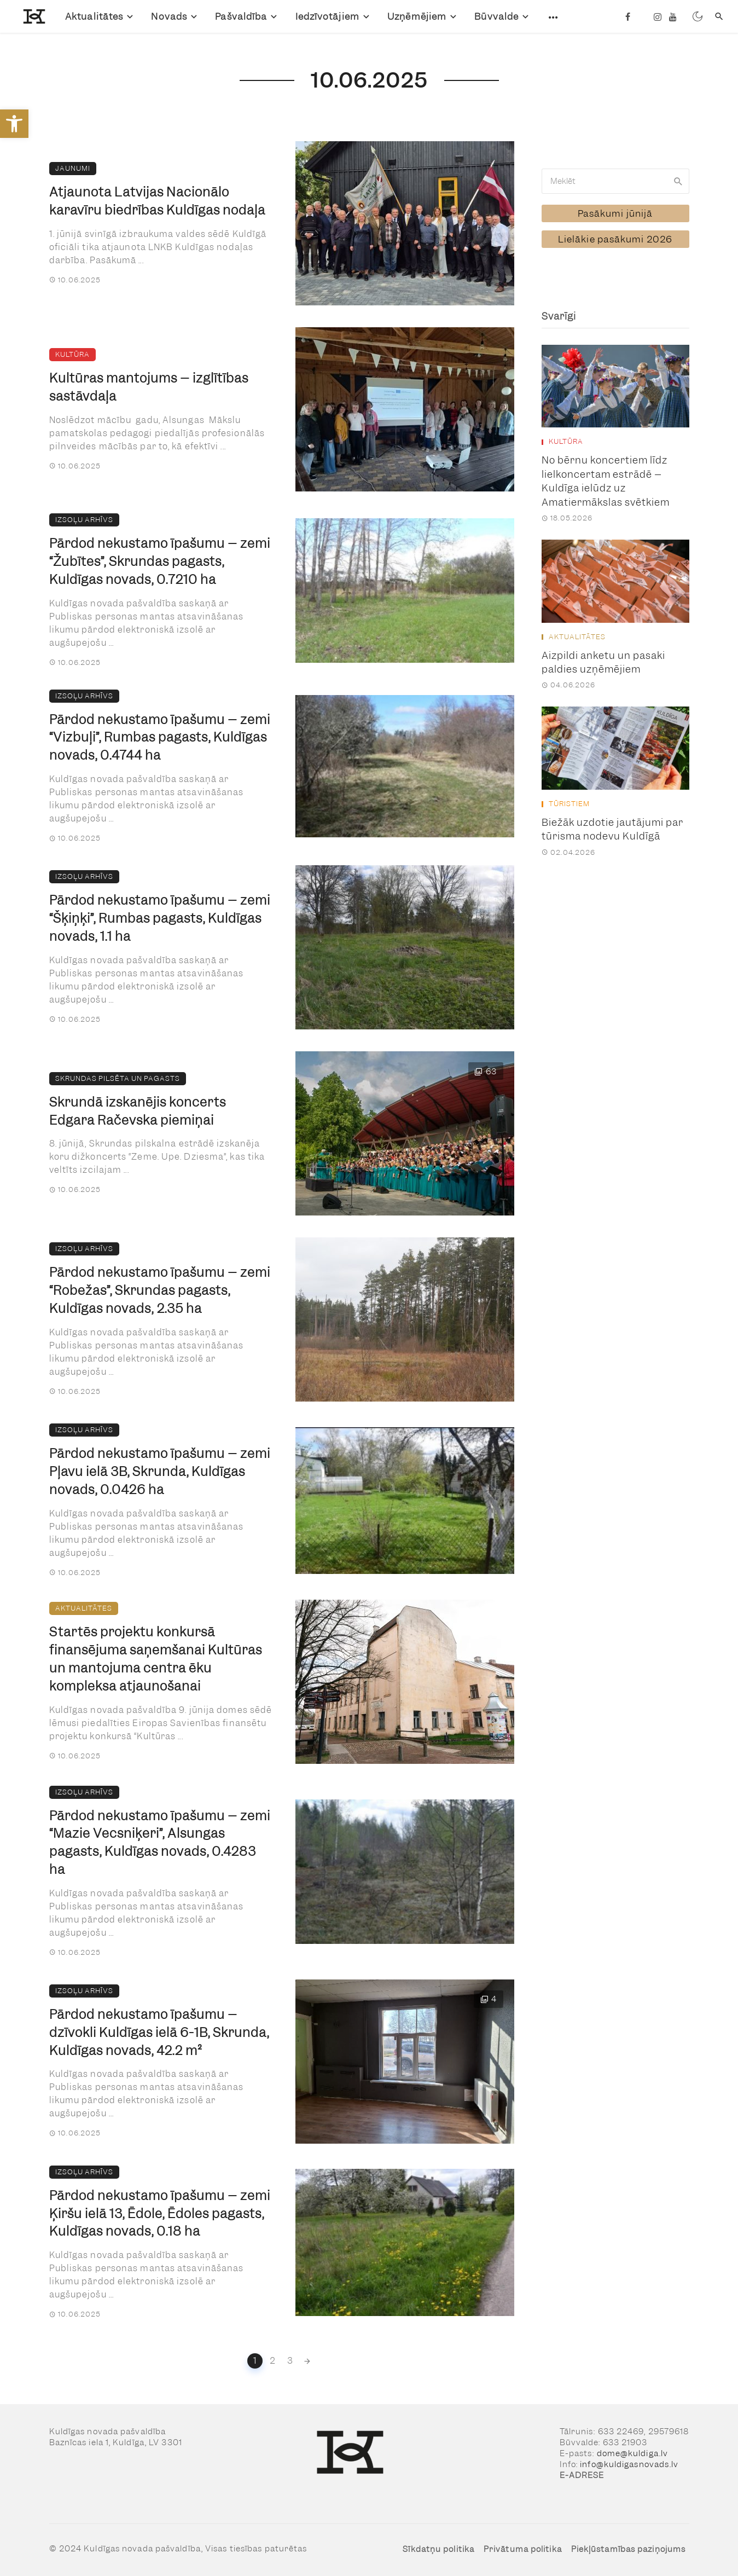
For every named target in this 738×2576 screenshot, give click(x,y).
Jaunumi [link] (72, 168)
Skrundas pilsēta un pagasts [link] (117, 1078)
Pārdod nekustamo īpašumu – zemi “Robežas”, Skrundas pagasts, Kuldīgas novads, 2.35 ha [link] (159, 1290)
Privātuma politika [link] (523, 2549)
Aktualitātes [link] (94, 16)
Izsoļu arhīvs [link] (84, 519)
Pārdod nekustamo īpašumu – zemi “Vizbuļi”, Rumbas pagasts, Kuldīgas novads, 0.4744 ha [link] (159, 737)
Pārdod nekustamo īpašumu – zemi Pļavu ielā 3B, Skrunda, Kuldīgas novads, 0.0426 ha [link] (159, 1471)
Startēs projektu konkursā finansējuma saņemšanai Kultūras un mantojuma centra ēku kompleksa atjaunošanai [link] (155, 1659)
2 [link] (273, 2360)
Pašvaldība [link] (241, 16)
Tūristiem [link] (569, 804)
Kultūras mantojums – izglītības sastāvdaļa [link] (148, 387)
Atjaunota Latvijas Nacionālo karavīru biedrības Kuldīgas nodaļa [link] (157, 201)
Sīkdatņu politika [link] (438, 2549)
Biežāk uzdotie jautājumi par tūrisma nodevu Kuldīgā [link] (612, 829)
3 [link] (290, 2360)
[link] (14, 123)
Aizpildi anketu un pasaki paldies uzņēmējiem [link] (603, 662)
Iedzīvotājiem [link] (327, 16)
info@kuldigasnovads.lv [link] (629, 2464)
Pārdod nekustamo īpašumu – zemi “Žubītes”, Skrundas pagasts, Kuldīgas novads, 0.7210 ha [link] (159, 561)
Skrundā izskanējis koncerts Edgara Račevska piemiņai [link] (137, 1111)
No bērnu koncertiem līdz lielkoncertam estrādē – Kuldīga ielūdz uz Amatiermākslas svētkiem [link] (606, 481)
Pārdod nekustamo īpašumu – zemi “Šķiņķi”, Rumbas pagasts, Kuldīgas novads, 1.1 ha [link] (159, 918)
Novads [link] (169, 16)
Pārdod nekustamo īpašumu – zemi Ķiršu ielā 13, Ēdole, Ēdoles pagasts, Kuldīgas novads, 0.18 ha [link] (159, 2213)
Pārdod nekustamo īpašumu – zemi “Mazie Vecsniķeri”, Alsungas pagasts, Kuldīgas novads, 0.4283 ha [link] (159, 1843)
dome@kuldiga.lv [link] (633, 2453)
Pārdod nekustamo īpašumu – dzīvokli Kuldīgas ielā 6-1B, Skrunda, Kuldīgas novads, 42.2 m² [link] (159, 2032)
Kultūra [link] (72, 354)
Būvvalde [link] (496, 16)
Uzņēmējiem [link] (416, 16)
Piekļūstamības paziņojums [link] (628, 2549)
